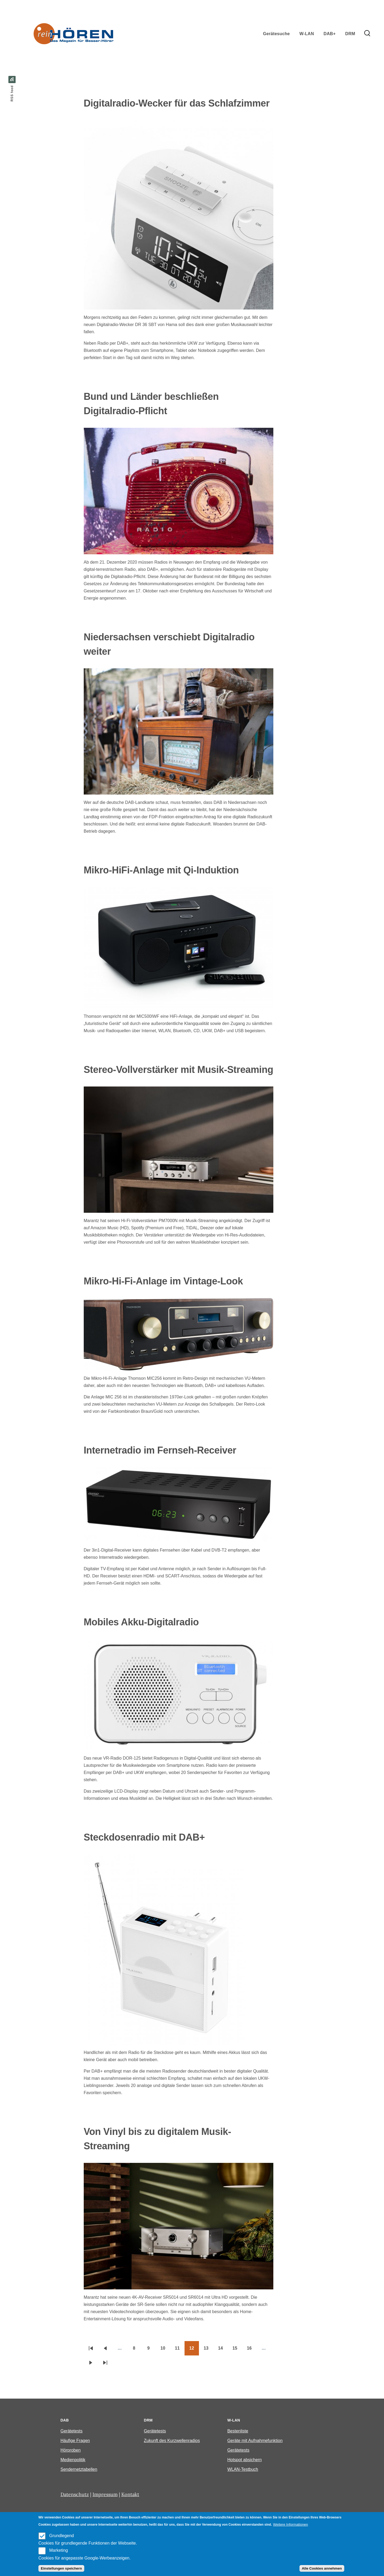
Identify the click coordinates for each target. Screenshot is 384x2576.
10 (165, 2350)
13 (208, 2350)
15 (237, 2350)
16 (252, 2350)
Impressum (105, 2494)
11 (180, 2350)
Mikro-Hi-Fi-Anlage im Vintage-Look (163, 1281)
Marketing (58, 2550)
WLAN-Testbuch (242, 2469)
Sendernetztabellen (79, 2469)
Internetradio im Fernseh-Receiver (160, 1450)
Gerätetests (72, 2431)
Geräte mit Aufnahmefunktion (254, 2440)
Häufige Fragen (75, 2440)
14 (223, 2350)
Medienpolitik (73, 2459)
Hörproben (71, 2450)
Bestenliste (237, 2431)
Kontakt (130, 2494)
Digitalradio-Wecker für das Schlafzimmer (177, 103)
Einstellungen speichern (61, 2568)
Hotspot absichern (244, 2459)
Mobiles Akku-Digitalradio (141, 1622)
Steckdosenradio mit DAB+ (144, 1837)
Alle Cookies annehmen (322, 2568)
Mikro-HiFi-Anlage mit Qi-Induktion (161, 870)
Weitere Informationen (290, 2524)
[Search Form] (367, 33)
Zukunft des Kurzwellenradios (172, 2440)
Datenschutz (75, 2494)
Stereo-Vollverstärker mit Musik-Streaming (178, 1069)
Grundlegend (61, 2535)
